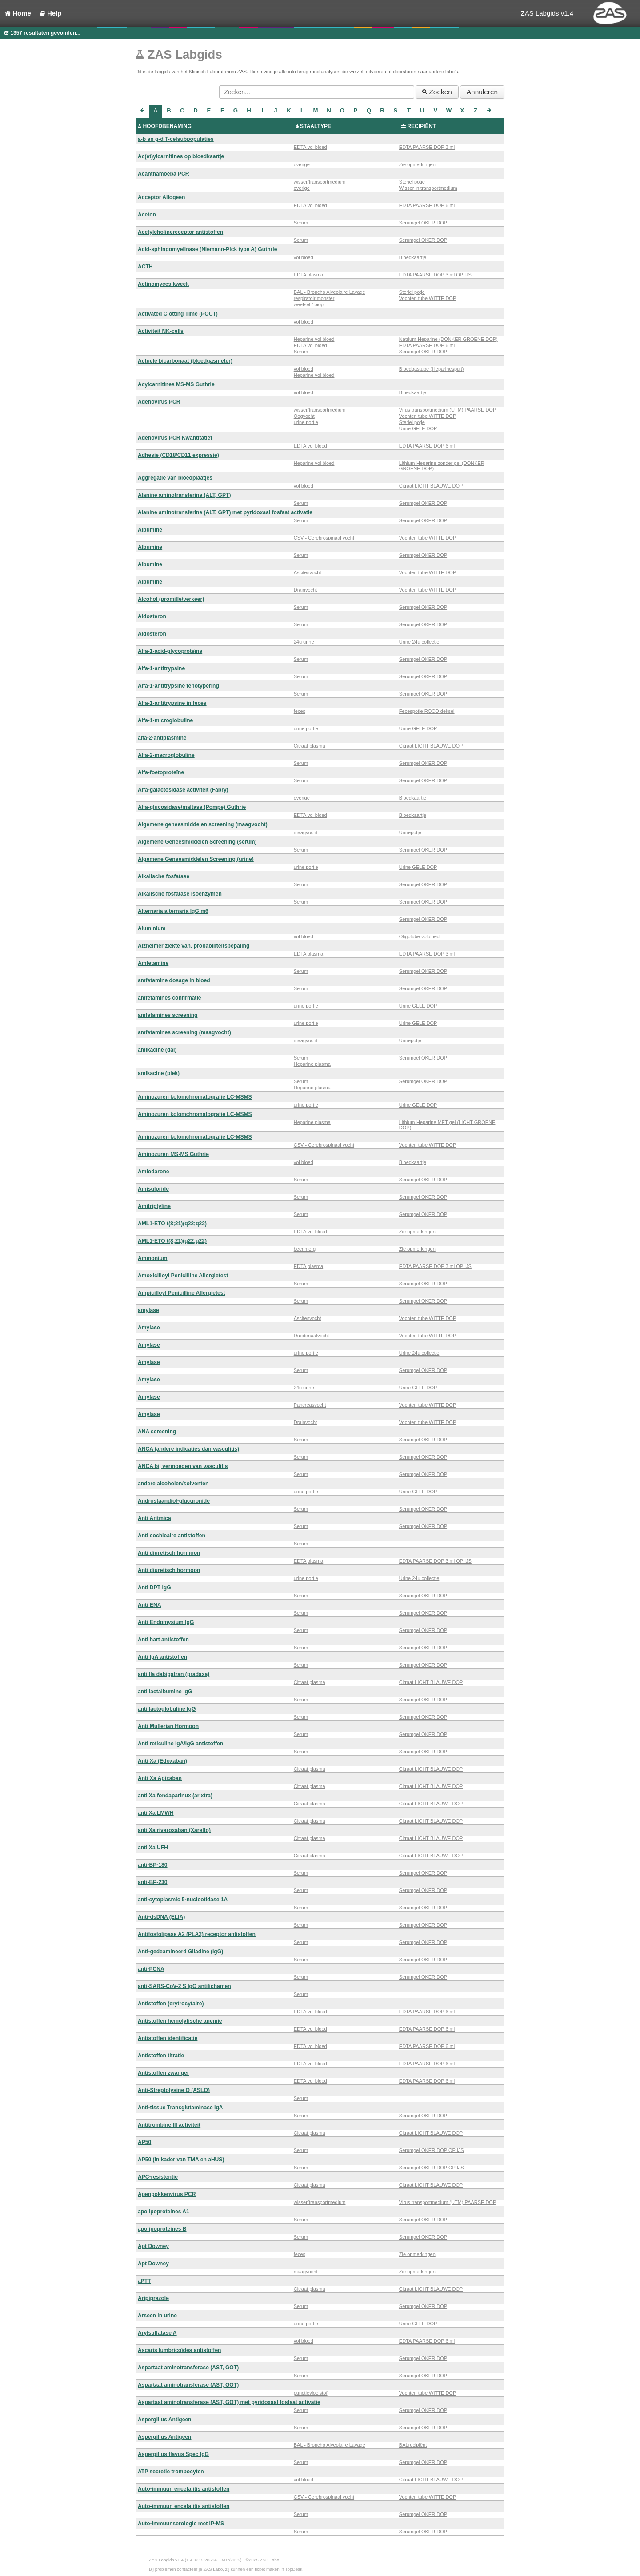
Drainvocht (305, 589)
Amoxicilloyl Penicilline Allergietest (183, 1275)
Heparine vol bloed (314, 339)
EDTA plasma (308, 274)
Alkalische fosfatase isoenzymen (180, 894)
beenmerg (305, 1249)
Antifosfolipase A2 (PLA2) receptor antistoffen (197, 1934)
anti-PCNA (151, 1969)
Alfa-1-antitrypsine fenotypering (178, 686)
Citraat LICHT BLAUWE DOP (431, 485)
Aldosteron (152, 616)
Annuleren (482, 92)
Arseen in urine (157, 2315)
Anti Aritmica (154, 1518)
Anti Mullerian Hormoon (168, 1726)
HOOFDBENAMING (167, 126)
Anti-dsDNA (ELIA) (161, 1917)
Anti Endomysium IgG (166, 1622)
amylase (148, 1310)
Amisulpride (153, 1189)
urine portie (306, 422)
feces (299, 711)
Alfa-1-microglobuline (165, 720)
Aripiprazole (153, 2298)
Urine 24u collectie (419, 641)
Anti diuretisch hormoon (169, 1553)
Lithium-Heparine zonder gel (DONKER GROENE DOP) (441, 465)
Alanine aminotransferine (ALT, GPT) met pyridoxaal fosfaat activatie (225, 512)
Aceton (147, 215)
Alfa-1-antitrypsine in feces (172, 703)
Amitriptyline (154, 1206)
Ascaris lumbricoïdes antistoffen (179, 2350)
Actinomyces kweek (163, 284)
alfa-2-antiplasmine (162, 738)
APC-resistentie (158, 2177)
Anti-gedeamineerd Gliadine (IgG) (180, 1951)
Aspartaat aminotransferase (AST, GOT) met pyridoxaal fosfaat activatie (229, 2402)
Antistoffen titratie (161, 2055)
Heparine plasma (312, 1064)
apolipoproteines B (162, 2229)
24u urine (304, 641)
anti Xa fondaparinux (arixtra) (175, 1795)
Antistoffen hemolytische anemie (180, 2021)
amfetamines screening (167, 1015)
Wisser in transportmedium (428, 188)
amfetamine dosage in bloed (174, 980)
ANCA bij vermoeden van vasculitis (183, 1466)
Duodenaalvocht (311, 1335)
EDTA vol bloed (310, 147)
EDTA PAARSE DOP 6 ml (427, 205)
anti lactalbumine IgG (165, 1691)
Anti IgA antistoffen (162, 1657)
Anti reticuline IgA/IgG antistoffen (180, 1743)
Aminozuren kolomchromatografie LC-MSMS (195, 1097)
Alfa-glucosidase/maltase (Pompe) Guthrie (192, 807)
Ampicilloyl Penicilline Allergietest (181, 1293)
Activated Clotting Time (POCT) (178, 314)
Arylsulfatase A (157, 2333)
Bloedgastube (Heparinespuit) (431, 369)
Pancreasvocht (310, 1405)
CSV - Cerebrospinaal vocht (324, 537)
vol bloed (303, 257)
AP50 (144, 2142)
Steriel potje (412, 181)
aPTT (144, 2281)
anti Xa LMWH (156, 1813)
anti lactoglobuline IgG (167, 1709)
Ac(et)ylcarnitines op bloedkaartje (181, 156)
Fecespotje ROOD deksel (427, 711)
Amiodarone (153, 1171)
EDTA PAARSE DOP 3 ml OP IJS (435, 274)
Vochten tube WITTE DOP (427, 298)
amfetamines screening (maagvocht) (184, 1032)
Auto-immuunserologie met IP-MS (181, 2523)
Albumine (150, 530)
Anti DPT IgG (154, 1587)
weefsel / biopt (309, 304)
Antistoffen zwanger (163, 2073)
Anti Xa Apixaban (160, 1778)
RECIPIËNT (421, 126)
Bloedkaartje (412, 257)
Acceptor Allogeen (161, 197)
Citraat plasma (309, 745)
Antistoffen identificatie (167, 2038)
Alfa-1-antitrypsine (161, 668)
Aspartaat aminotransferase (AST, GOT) (188, 2367)
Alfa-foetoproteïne (161, 772)
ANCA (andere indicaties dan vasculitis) (188, 1449)
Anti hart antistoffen (163, 1639)
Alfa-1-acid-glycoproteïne (170, 651)
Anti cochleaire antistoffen (171, 1535)
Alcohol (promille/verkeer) (171, 599)
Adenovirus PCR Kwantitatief (175, 438)
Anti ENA (149, 1605)
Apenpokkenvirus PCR (167, 2194)
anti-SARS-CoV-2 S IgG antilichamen (184, 1986)
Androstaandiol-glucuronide (174, 1501)
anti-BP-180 (153, 1865)
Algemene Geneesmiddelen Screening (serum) (197, 842)
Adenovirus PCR (159, 402)
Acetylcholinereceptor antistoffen (180, 232)
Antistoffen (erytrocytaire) (171, 2003)
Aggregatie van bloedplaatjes (175, 478)
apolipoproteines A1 (163, 2211)
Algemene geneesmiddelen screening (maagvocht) (203, 824)
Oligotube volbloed (419, 936)
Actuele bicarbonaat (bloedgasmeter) (185, 361)
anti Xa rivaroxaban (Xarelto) (174, 1830)
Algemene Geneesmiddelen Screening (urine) (196, 859)
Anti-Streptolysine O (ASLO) (174, 2090)
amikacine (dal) (157, 1050)
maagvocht (306, 832)
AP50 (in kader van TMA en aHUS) (181, 2159)
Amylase (149, 1327)
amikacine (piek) (159, 1073)
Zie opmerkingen (417, 164)
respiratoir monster (314, 298)
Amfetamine (153, 963)
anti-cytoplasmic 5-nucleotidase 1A (183, 1899)
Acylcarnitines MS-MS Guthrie (176, 384)
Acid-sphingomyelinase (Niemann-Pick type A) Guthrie (207, 249)
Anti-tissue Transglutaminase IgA (180, 2107)
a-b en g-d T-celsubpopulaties (176, 139)
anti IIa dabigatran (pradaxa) (173, 1674)
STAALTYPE (315, 126)
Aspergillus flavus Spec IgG (173, 2454)
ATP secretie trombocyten (171, 2471)
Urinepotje (410, 832)
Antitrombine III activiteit (169, 2125)
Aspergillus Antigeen (165, 2419)
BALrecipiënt (413, 2445)
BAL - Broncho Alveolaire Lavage (329, 292)
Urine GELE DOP (418, 428)
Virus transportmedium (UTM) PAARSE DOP (447, 409)
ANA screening (157, 1431)
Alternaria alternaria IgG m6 (173, 911)
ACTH (145, 267)
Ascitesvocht (307, 572)
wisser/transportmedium (320, 181)
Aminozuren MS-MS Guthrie (173, 1154)
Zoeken (437, 92)
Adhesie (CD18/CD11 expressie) (178, 455)
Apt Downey (153, 2246)
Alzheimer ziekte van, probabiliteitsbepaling (193, 946)
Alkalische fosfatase (163, 876)
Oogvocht (304, 416)
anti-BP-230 (153, 1882)
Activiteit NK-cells (161, 331)
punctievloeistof (311, 2393)
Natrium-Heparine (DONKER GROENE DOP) (448, 339)
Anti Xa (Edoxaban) (162, 1761)
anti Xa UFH (153, 1847)
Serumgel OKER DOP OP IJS (431, 2150)
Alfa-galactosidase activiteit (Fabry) (183, 790)
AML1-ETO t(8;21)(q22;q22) (172, 1223)
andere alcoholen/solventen (173, 1483)
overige (302, 164)
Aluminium (151, 928)
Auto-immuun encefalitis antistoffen (183, 2489)
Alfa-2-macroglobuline (166, 755)
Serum (301, 222)
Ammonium (153, 1258)
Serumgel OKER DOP (423, 222)
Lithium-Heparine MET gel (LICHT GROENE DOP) (447, 1125)
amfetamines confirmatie (169, 998)
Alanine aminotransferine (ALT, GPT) (184, 495)
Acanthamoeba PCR (163, 174)
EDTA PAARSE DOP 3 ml (427, 147)
